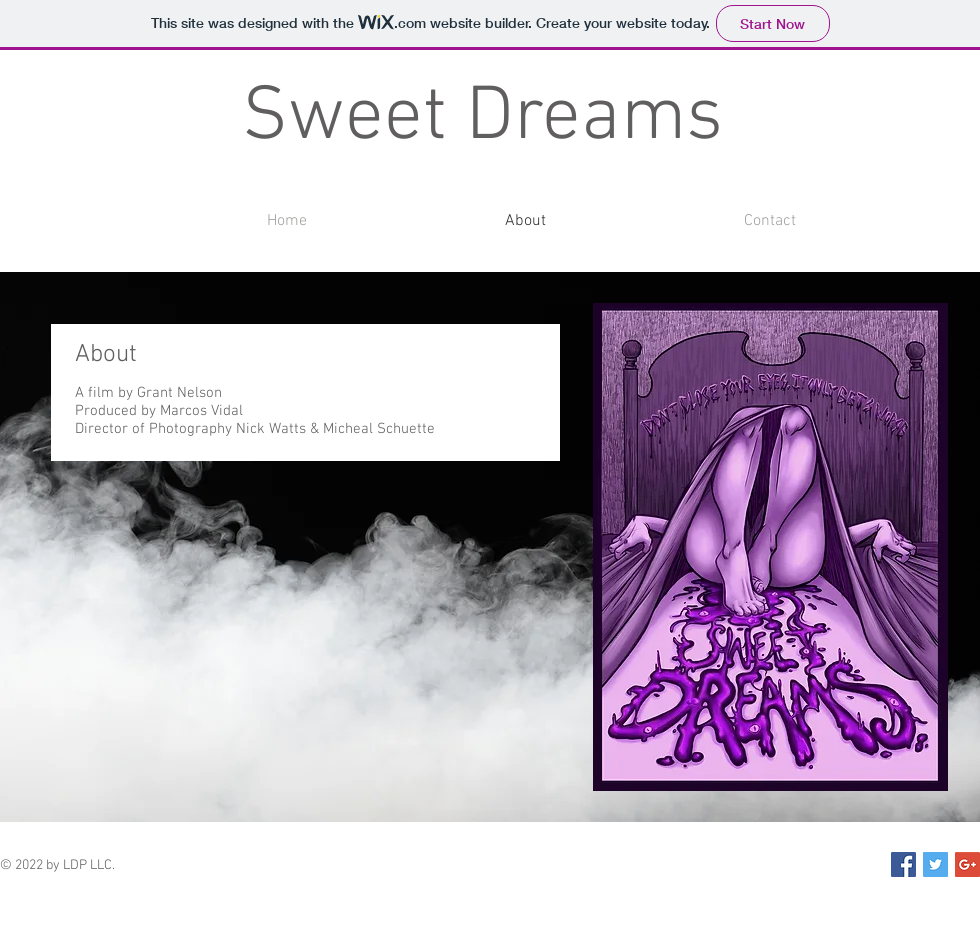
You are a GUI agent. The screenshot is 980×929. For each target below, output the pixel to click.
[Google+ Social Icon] (967, 864)
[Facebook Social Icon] (903, 864)
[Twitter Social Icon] (935, 864)
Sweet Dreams (482, 119)
